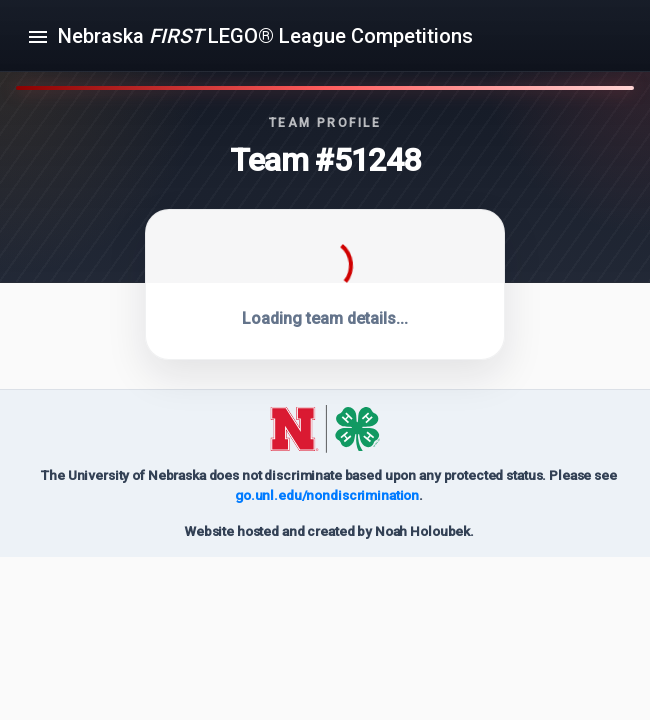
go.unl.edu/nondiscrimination (327, 495)
